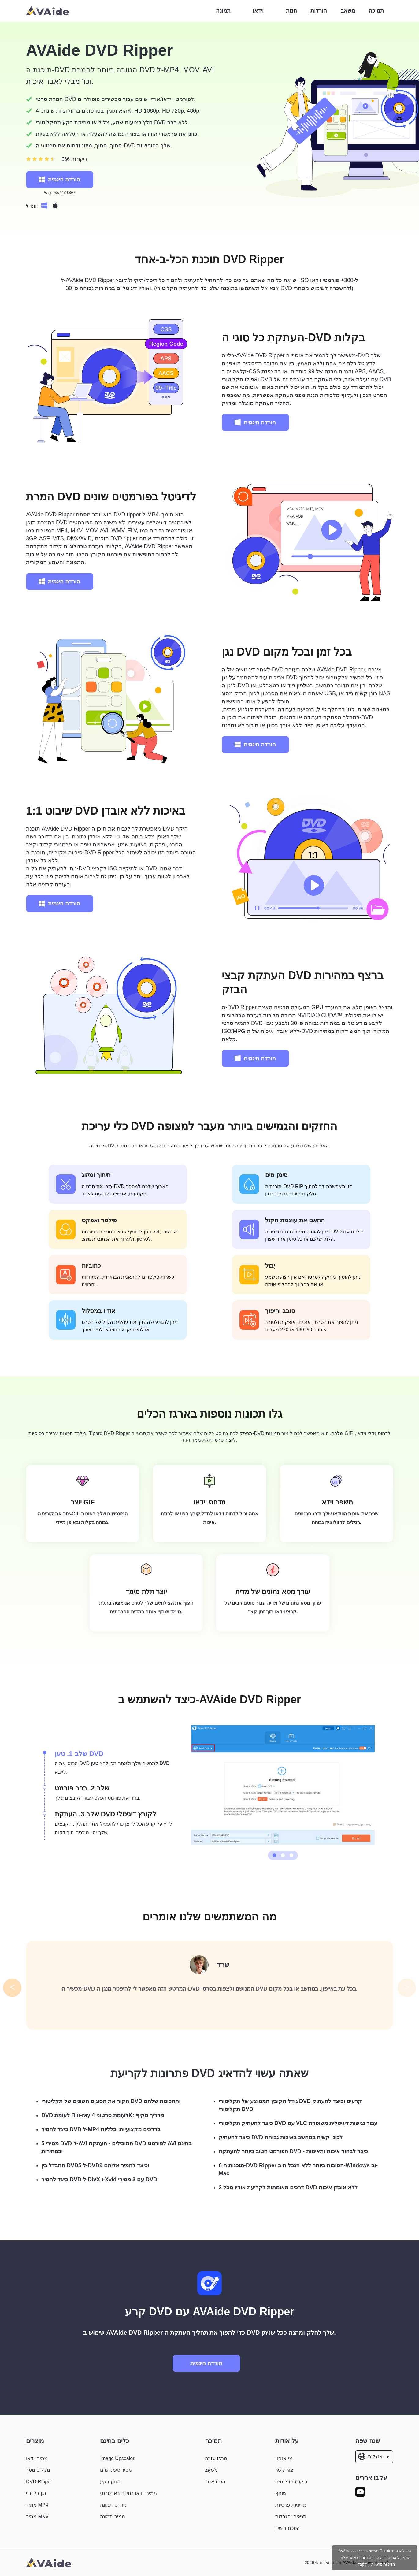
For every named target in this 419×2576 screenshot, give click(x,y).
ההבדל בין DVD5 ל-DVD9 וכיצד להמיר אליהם (95, 2165)
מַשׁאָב (348, 11)
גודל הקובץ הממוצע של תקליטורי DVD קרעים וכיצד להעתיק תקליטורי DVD (290, 2105)
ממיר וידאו (37, 2458)
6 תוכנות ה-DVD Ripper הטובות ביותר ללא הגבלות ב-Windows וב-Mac (298, 2169)
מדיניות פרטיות (290, 2504)
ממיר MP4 (37, 2504)
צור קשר (284, 2470)
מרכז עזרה (216, 2458)
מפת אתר (215, 2481)
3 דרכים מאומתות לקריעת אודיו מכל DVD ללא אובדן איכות (288, 2187)
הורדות (318, 11)
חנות (291, 11)
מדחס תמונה (113, 2504)
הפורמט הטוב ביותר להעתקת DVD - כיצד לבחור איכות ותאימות (293, 2151)
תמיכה (376, 11)
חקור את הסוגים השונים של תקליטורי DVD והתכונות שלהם (110, 2101)
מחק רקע (110, 2481)
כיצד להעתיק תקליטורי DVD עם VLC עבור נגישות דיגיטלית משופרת (298, 2123)
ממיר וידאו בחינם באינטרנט (128, 2493)
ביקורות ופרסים (291, 2481)
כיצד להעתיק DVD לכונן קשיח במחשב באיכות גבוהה (281, 2137)
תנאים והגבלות (290, 2516)
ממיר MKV (37, 2516)
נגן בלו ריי (36, 2493)
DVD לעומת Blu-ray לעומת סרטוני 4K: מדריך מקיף (102, 2115)
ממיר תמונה (112, 2516)
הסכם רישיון (287, 2528)
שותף (280, 2493)
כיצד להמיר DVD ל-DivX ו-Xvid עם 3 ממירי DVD (99, 2179)
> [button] (407, 1987)
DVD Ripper (39, 2481)
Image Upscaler (117, 2458)
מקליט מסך (38, 2470)
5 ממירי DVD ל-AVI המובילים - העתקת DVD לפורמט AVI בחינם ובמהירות (116, 2147)
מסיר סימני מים (116, 2470)
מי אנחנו (283, 2458)
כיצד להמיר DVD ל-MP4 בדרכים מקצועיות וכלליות (100, 2129)
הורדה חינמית (59, 179)
